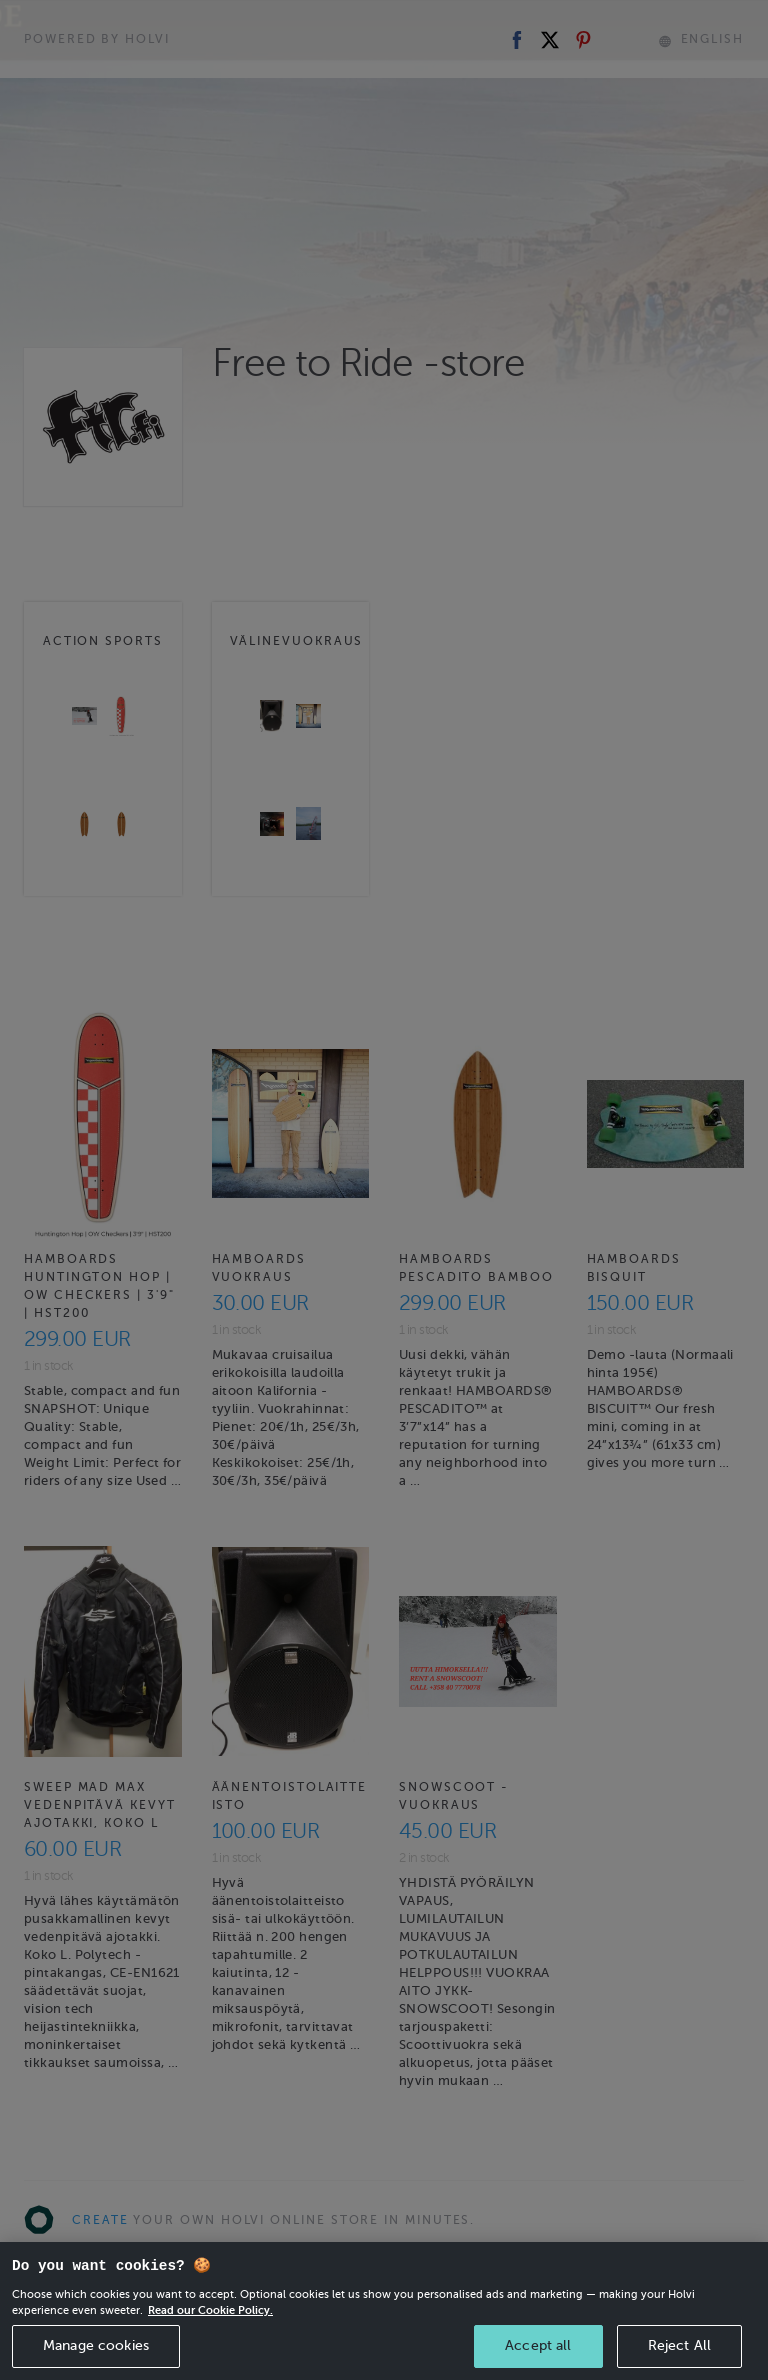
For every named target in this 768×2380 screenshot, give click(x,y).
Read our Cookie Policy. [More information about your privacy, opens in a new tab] (210, 2338)
